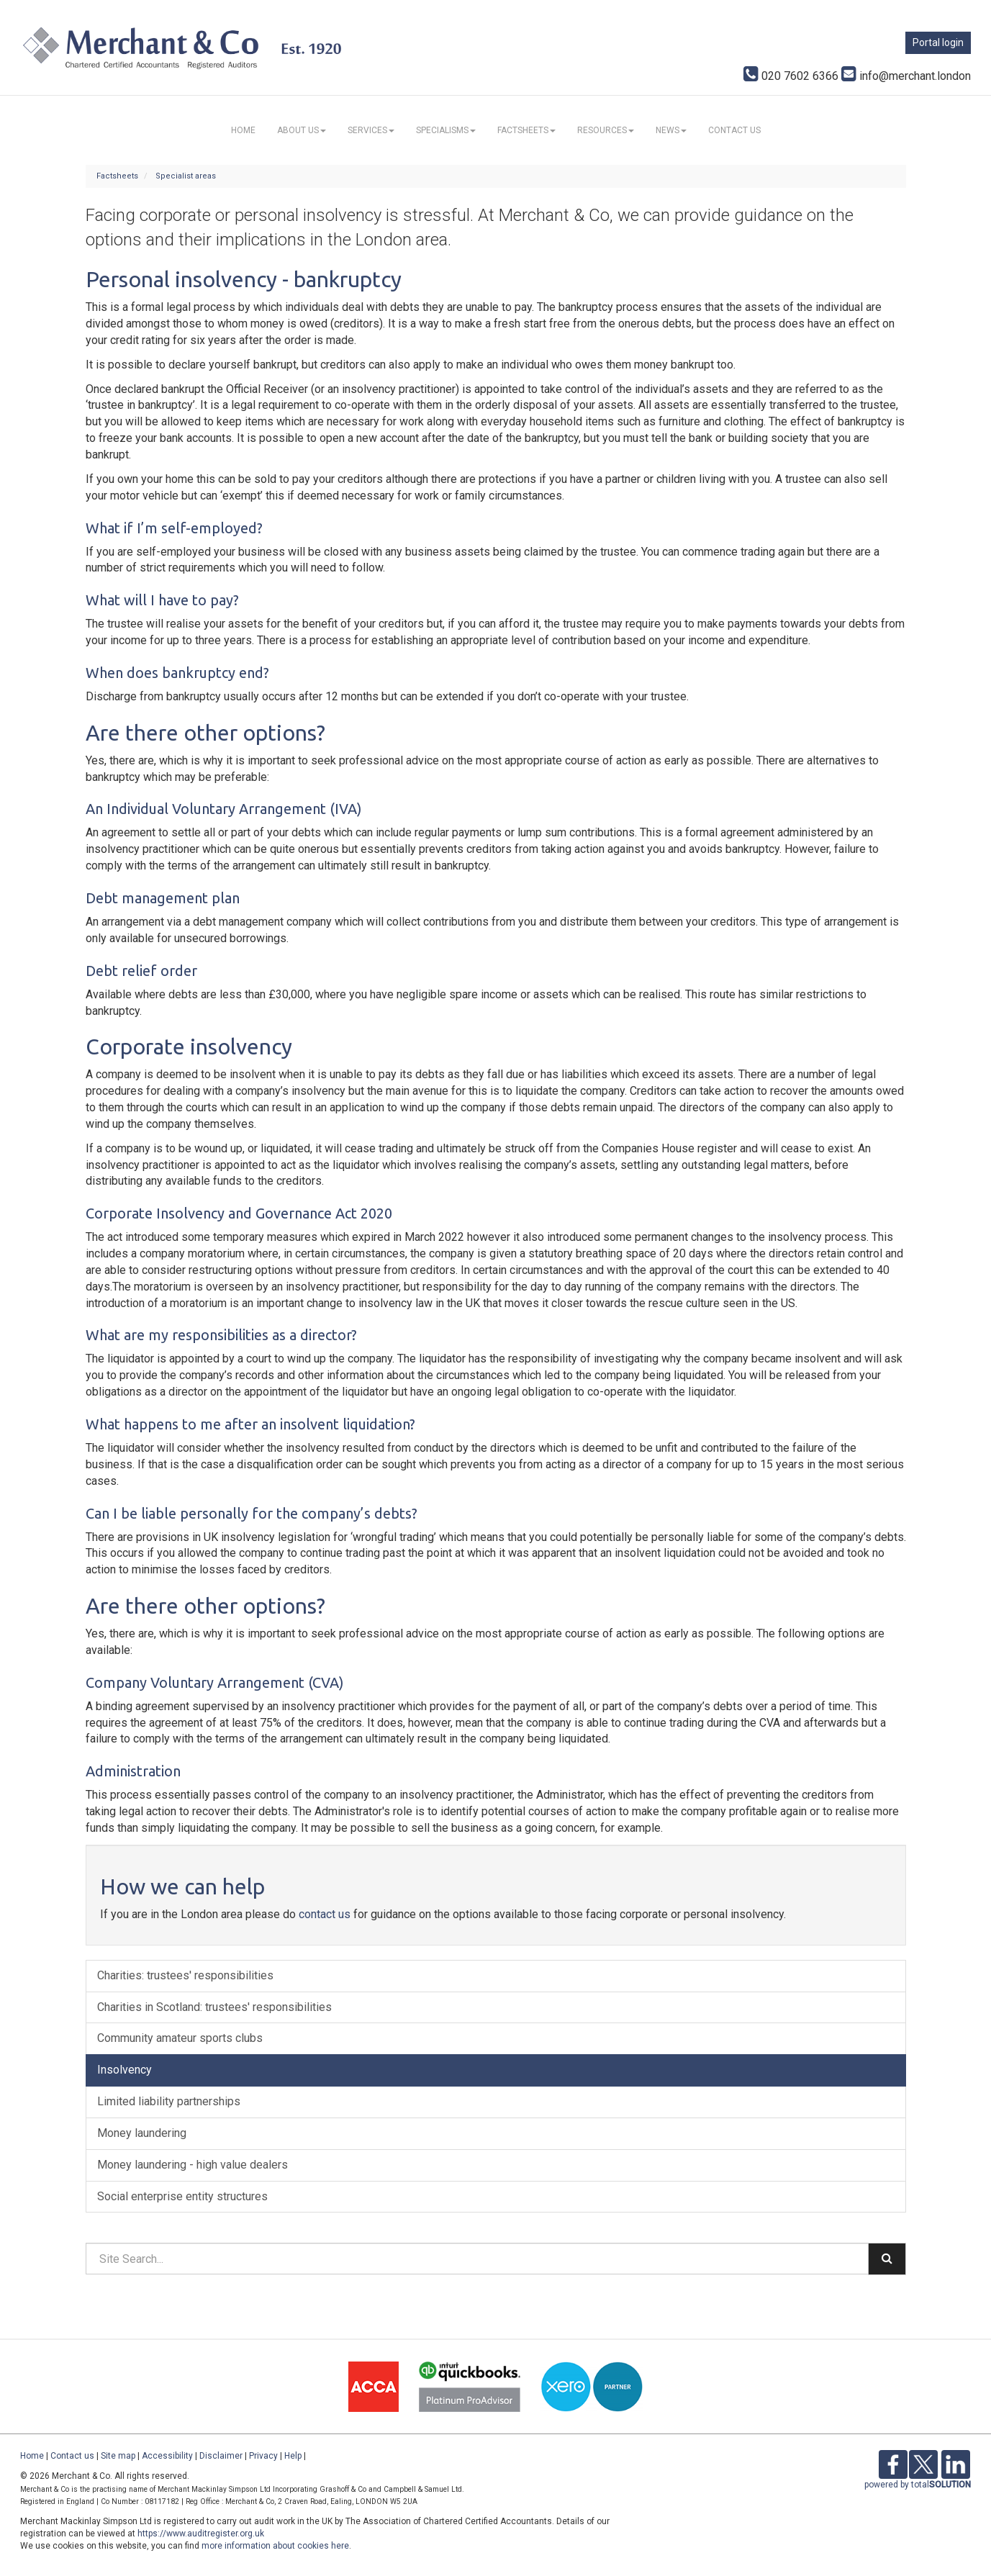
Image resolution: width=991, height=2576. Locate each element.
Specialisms (446, 130)
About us (301, 130)
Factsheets (526, 130)
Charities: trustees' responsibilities (185, 1975)
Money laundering (141, 2133)
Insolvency (124, 2069)
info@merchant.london (906, 76)
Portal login (938, 42)
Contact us (734, 130)
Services (371, 130)
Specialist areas (185, 176)
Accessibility (167, 2456)
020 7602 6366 (790, 76)
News (671, 130)
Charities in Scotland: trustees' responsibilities (214, 2007)
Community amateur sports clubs (180, 2038)
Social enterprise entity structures (182, 2196)
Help (293, 2456)
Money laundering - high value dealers (192, 2164)
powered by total (917, 2485)
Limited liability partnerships (168, 2101)
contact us (324, 1914)
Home (243, 130)
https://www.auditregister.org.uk (200, 2533)
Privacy (263, 2456)
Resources (605, 130)
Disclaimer (221, 2456)
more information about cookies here (275, 2546)
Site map (118, 2456)
